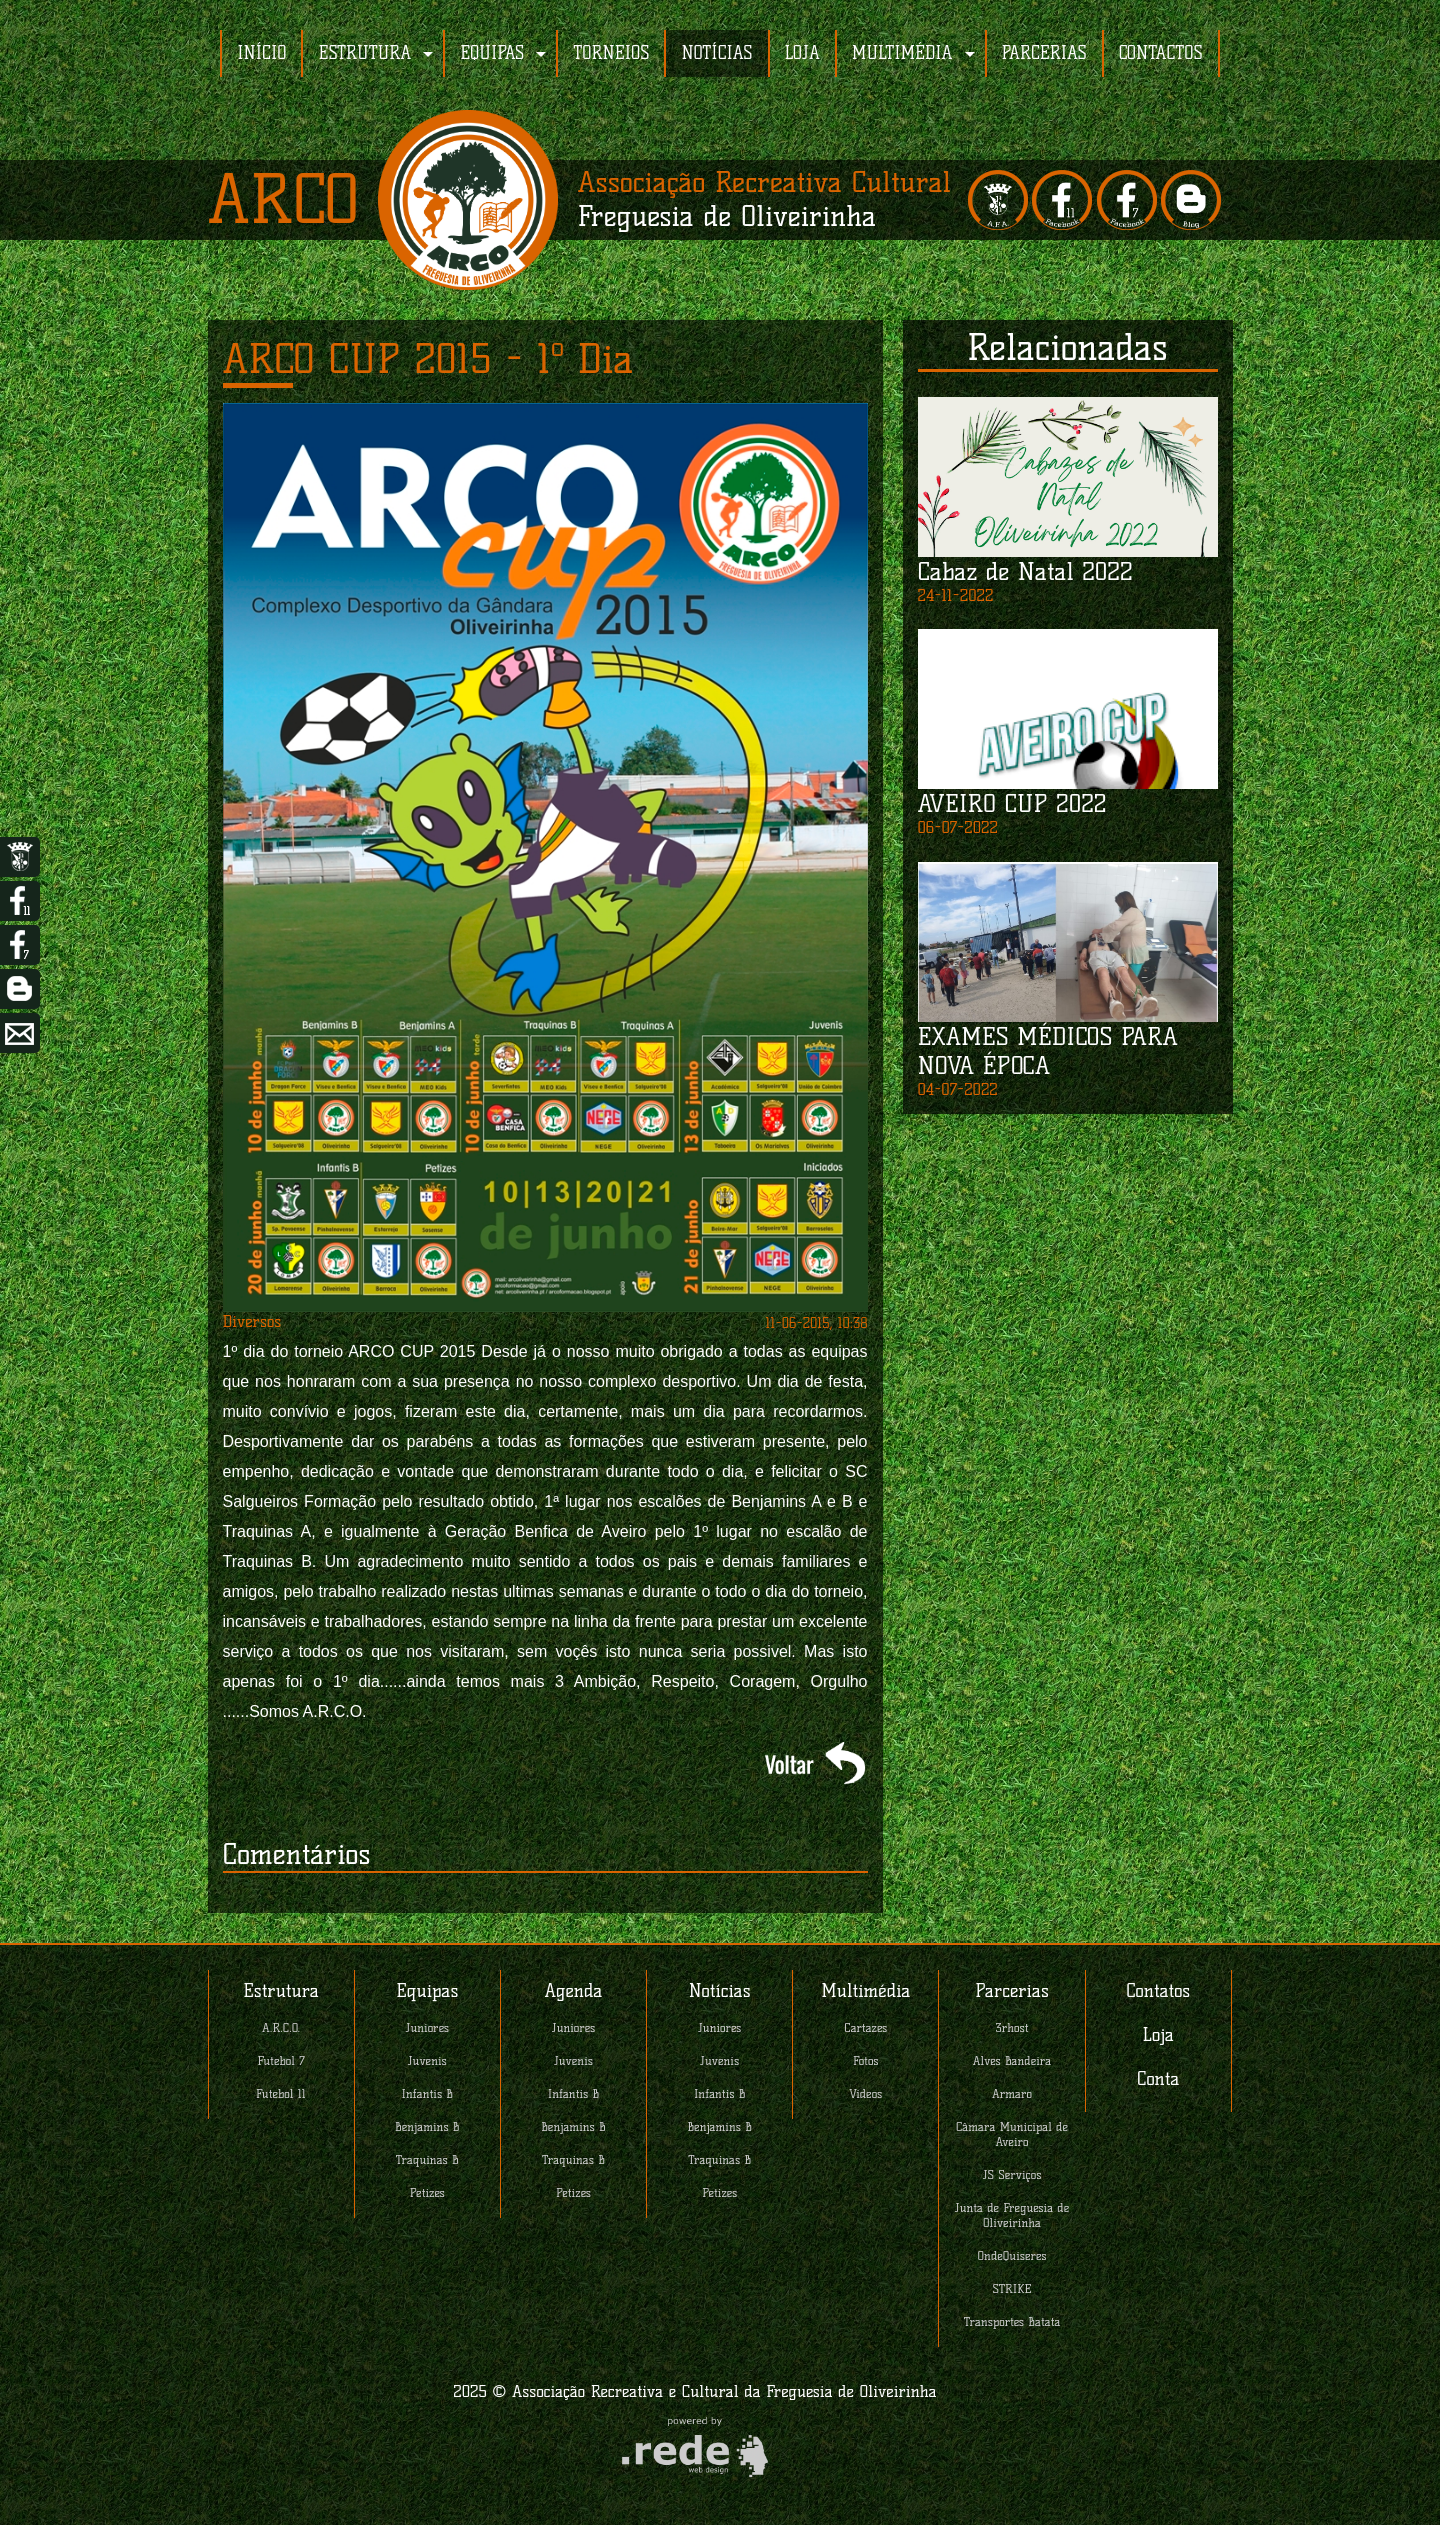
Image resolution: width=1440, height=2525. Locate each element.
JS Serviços (1012, 2174)
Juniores (427, 2027)
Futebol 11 (281, 2093)
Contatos (1158, 1991)
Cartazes (865, 2027)
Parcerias (1012, 1991)
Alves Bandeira (1012, 2060)
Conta (1158, 2079)
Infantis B (428, 2093)
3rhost (1012, 2027)
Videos (865, 2093)
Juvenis (427, 2060)
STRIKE (1012, 2288)
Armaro (1012, 2093)
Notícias (720, 1991)
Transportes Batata (1012, 2321)
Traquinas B (427, 2159)
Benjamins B (427, 2126)
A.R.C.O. (281, 2027)
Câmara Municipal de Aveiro (1012, 2134)
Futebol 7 (281, 2060)
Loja (1158, 2035)
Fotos (866, 2060)
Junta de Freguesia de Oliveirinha (1012, 2215)
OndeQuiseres (1012, 2255)
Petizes (427, 2192)
